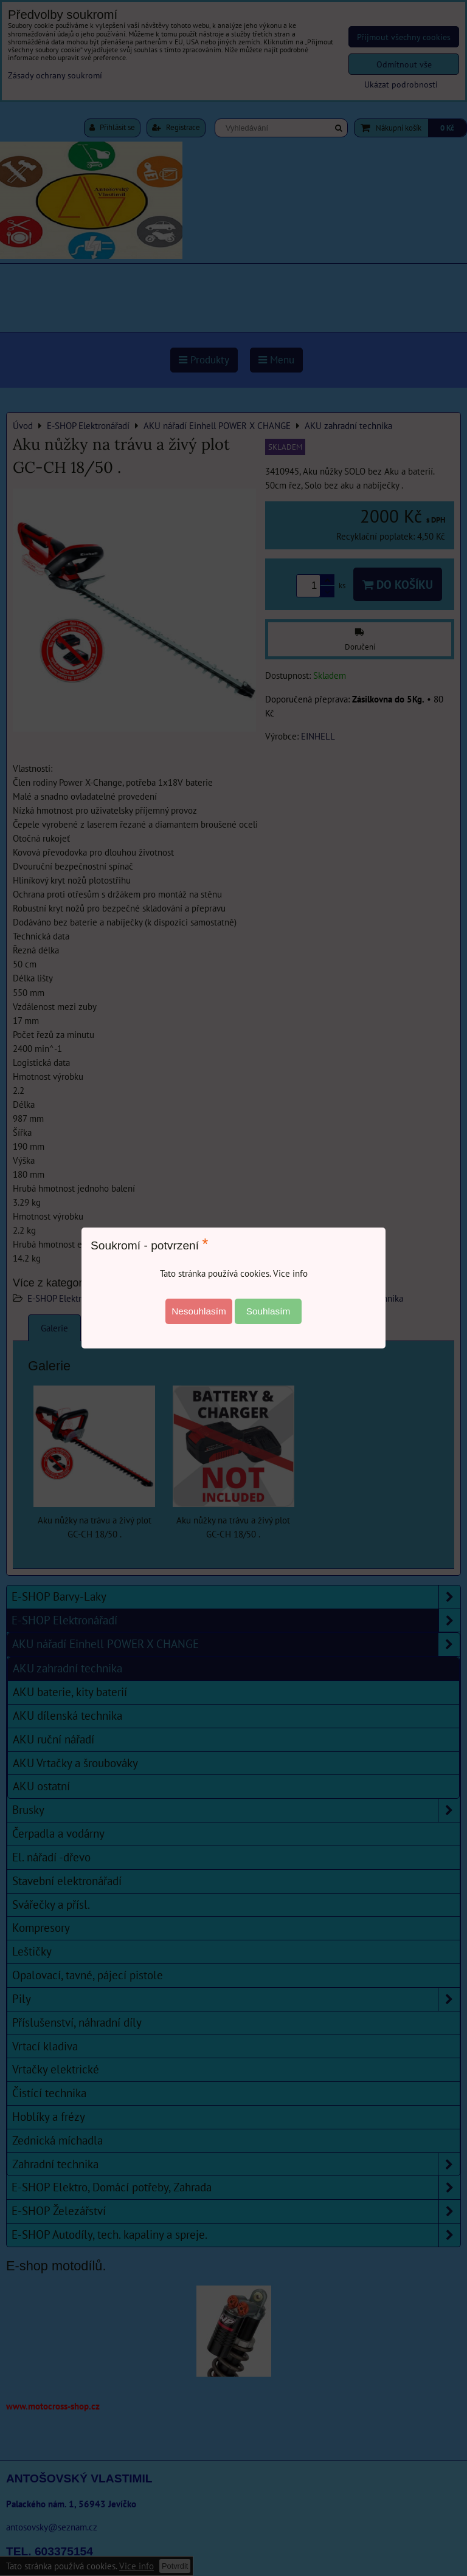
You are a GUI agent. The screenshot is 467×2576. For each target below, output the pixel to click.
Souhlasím (268, 1311)
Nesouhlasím (198, 1311)
